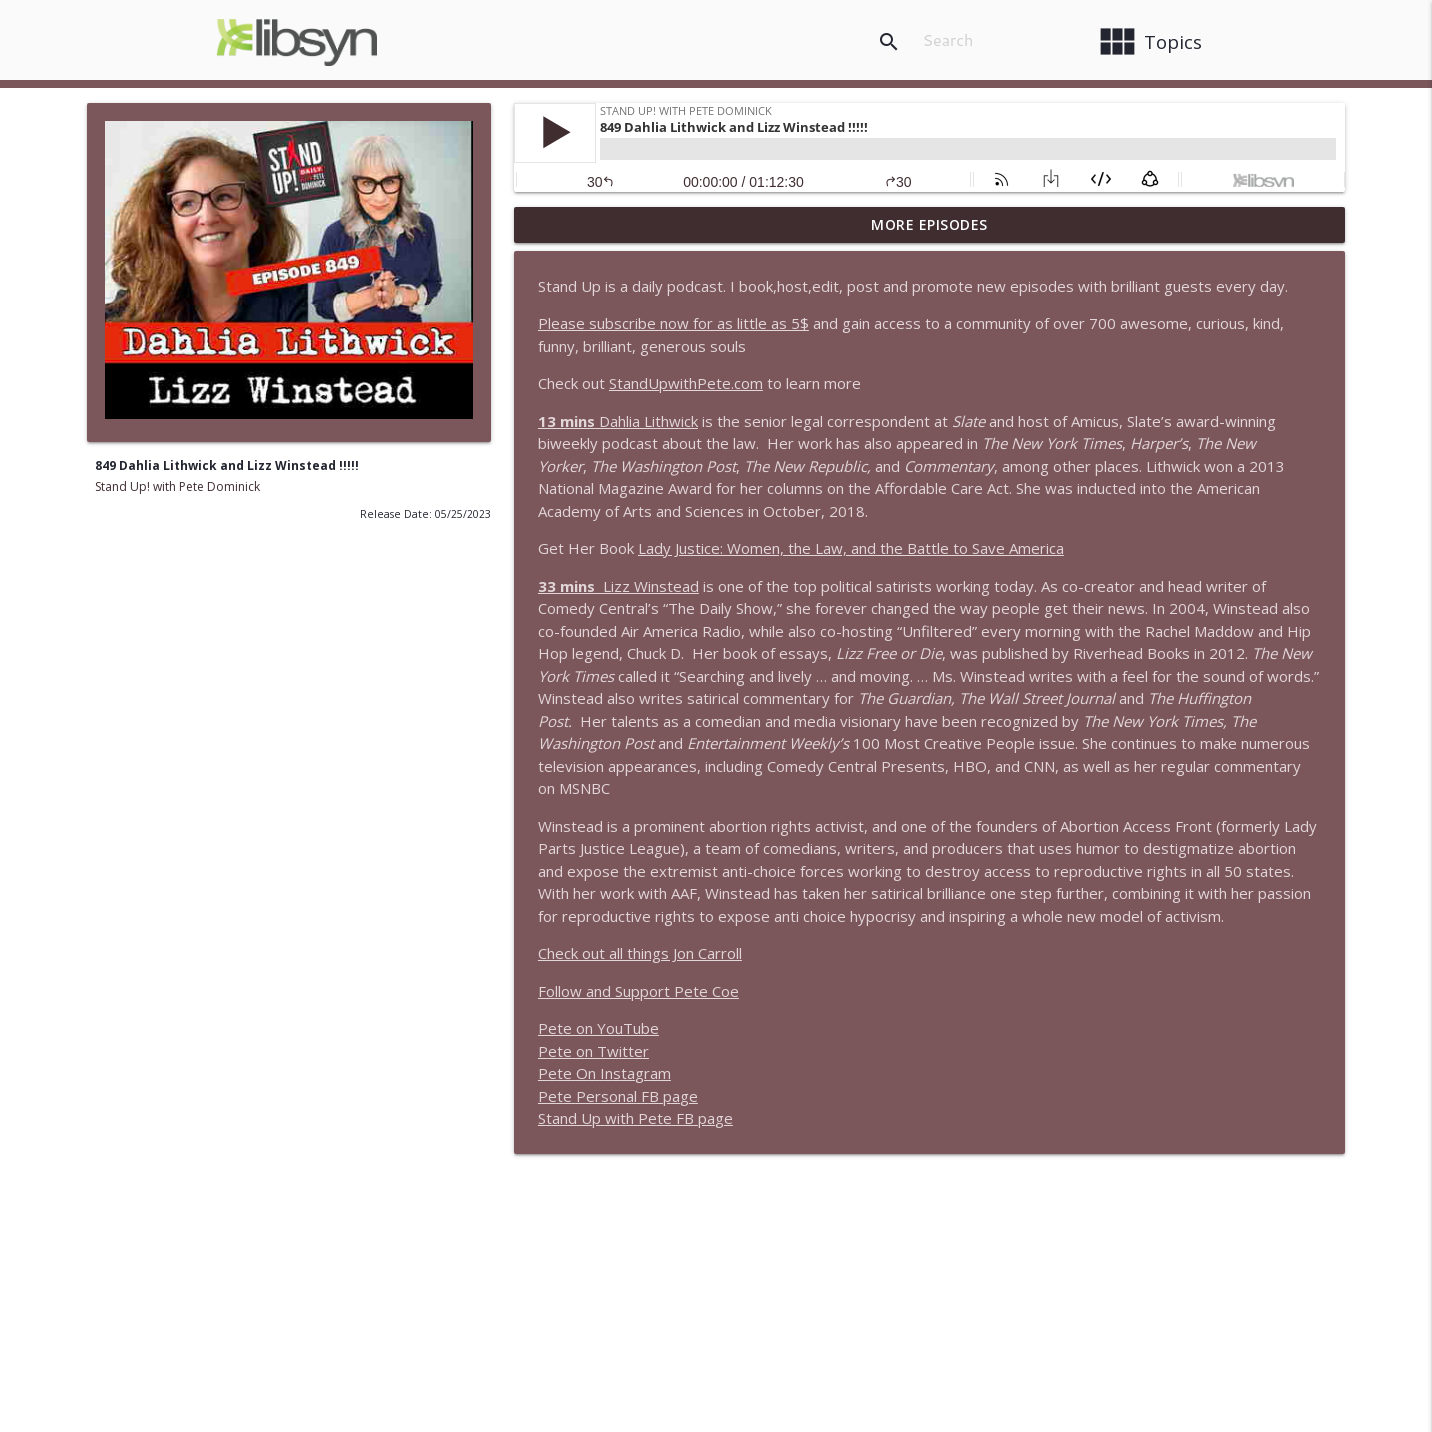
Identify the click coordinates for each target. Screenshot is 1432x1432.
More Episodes (929, 224)
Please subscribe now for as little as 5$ (673, 323)
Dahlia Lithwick (618, 421)
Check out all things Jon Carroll (640, 953)
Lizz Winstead (618, 586)
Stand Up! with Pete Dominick (177, 486)
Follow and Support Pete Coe (638, 991)
